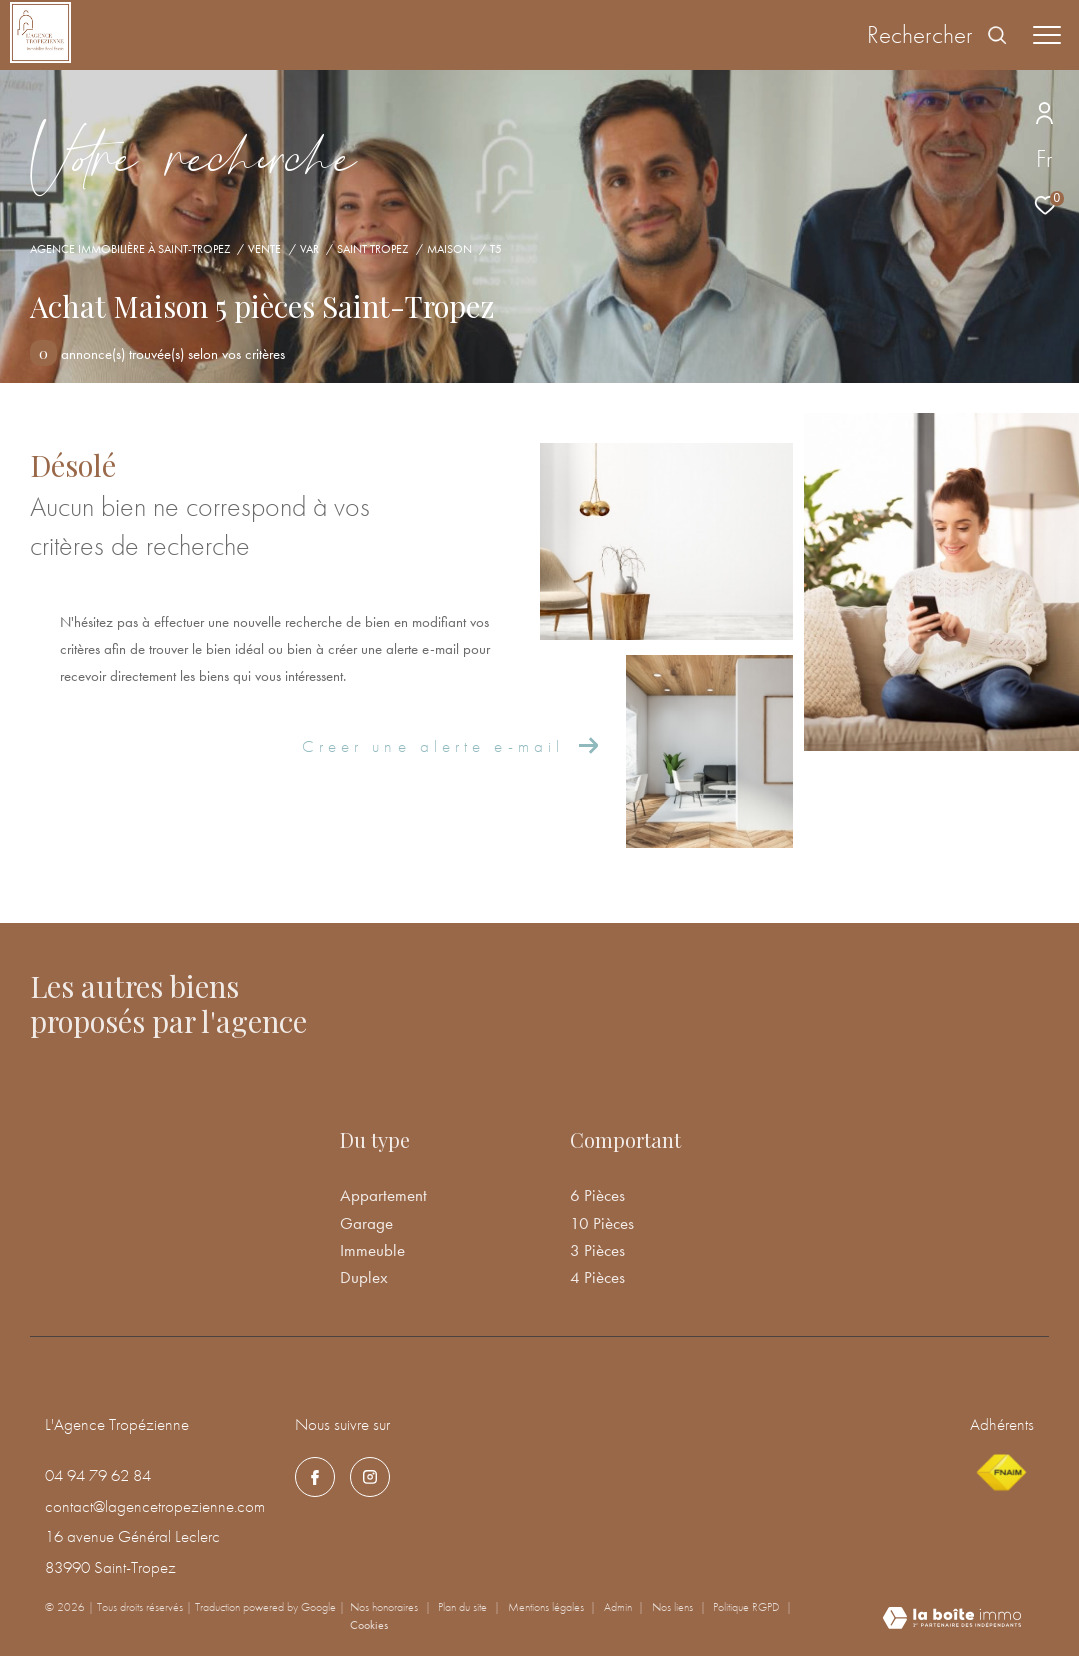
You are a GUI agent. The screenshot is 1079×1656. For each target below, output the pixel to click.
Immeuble (372, 1250)
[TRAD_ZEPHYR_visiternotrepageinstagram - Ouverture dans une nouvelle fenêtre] (370, 1477)
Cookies (369, 1626)
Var (309, 249)
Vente (264, 249)
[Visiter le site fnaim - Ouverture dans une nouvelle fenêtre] (1001, 1473)
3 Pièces (597, 1250)
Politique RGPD (746, 1607)
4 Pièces (597, 1277)
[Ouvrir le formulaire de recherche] (937, 35)
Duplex (364, 1277)
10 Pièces (602, 1223)
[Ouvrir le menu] (1047, 35)
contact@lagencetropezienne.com (155, 1506)
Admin (619, 1607)
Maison (449, 249)
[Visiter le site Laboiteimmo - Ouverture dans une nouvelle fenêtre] (952, 1620)
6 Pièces (597, 1195)
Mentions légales (547, 1607)
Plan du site (464, 1607)
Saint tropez (372, 249)
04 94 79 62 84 (98, 1475)
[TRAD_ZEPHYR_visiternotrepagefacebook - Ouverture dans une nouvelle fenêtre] (315, 1477)
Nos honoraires (385, 1607)
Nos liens (674, 1607)
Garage (366, 1223)
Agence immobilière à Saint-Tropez (130, 249)
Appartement (383, 1195)
